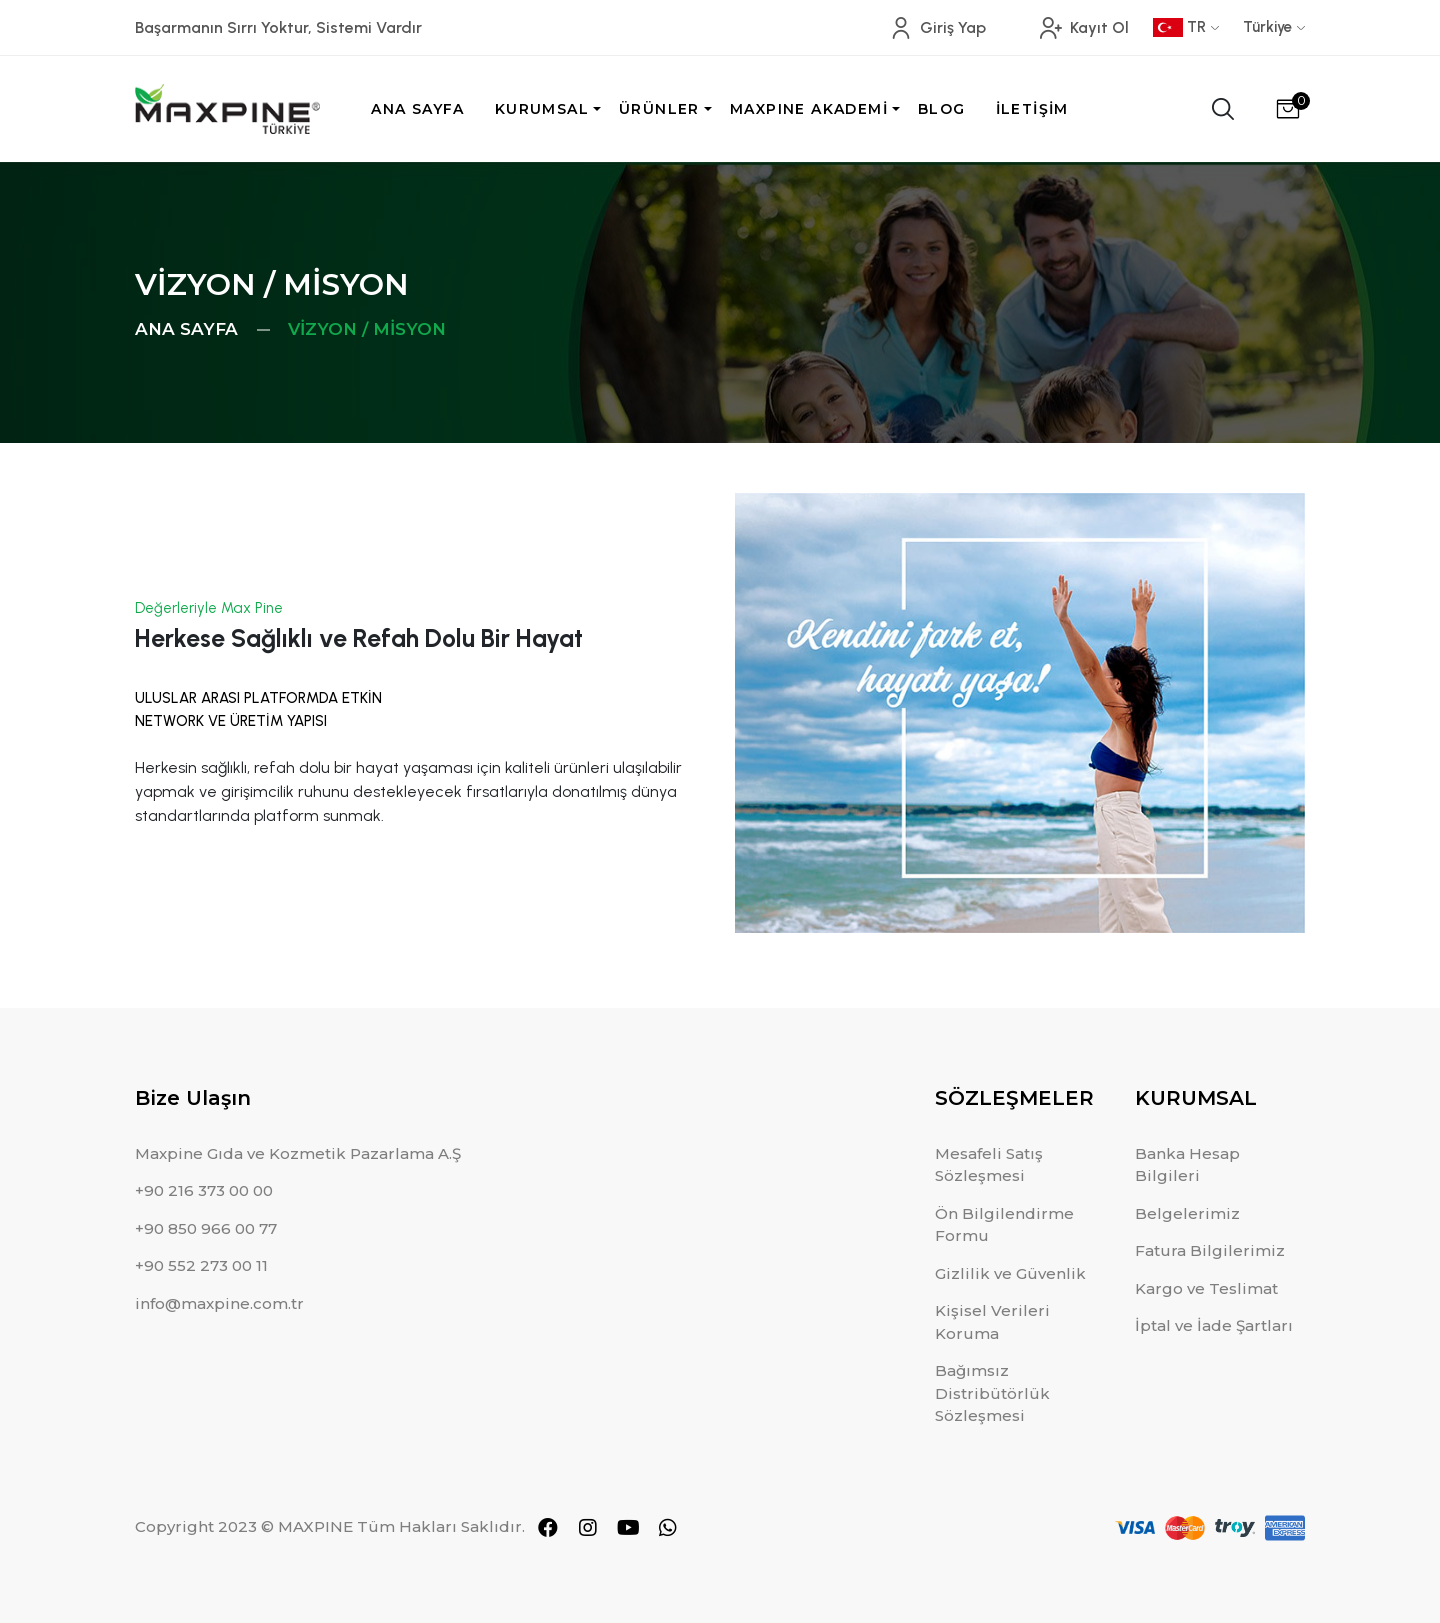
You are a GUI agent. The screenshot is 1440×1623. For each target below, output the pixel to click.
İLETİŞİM (1032, 109)
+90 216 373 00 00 (204, 1190)
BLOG (942, 109)
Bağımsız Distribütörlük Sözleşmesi (992, 1393)
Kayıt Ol (1084, 28)
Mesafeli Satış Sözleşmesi (989, 1165)
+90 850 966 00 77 (206, 1228)
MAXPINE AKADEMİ (809, 109)
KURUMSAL (542, 109)
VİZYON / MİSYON (367, 329)
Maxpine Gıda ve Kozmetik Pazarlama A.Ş (298, 1153)
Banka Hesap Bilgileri (1187, 1165)
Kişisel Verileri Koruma (992, 1322)
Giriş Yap (938, 28)
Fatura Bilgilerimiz (1210, 1250)
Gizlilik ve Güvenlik (1010, 1273)
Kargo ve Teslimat (1206, 1288)
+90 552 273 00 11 (201, 1265)
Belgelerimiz (1187, 1213)
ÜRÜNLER (659, 109)
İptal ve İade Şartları (1214, 1325)
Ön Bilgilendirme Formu (1004, 1225)
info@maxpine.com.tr (219, 1303)
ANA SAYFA (418, 109)
